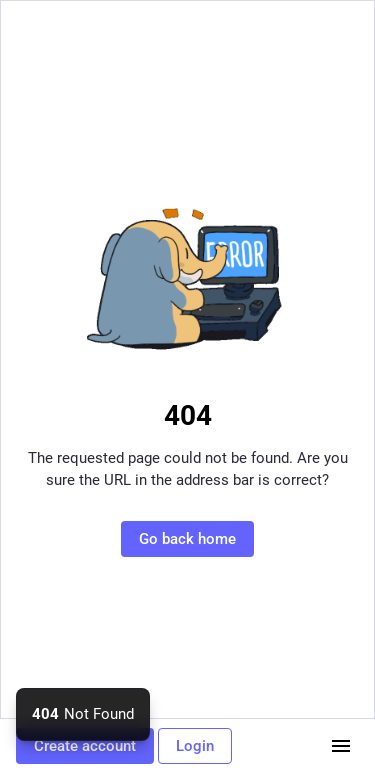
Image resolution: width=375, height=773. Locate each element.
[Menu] (341, 746)
